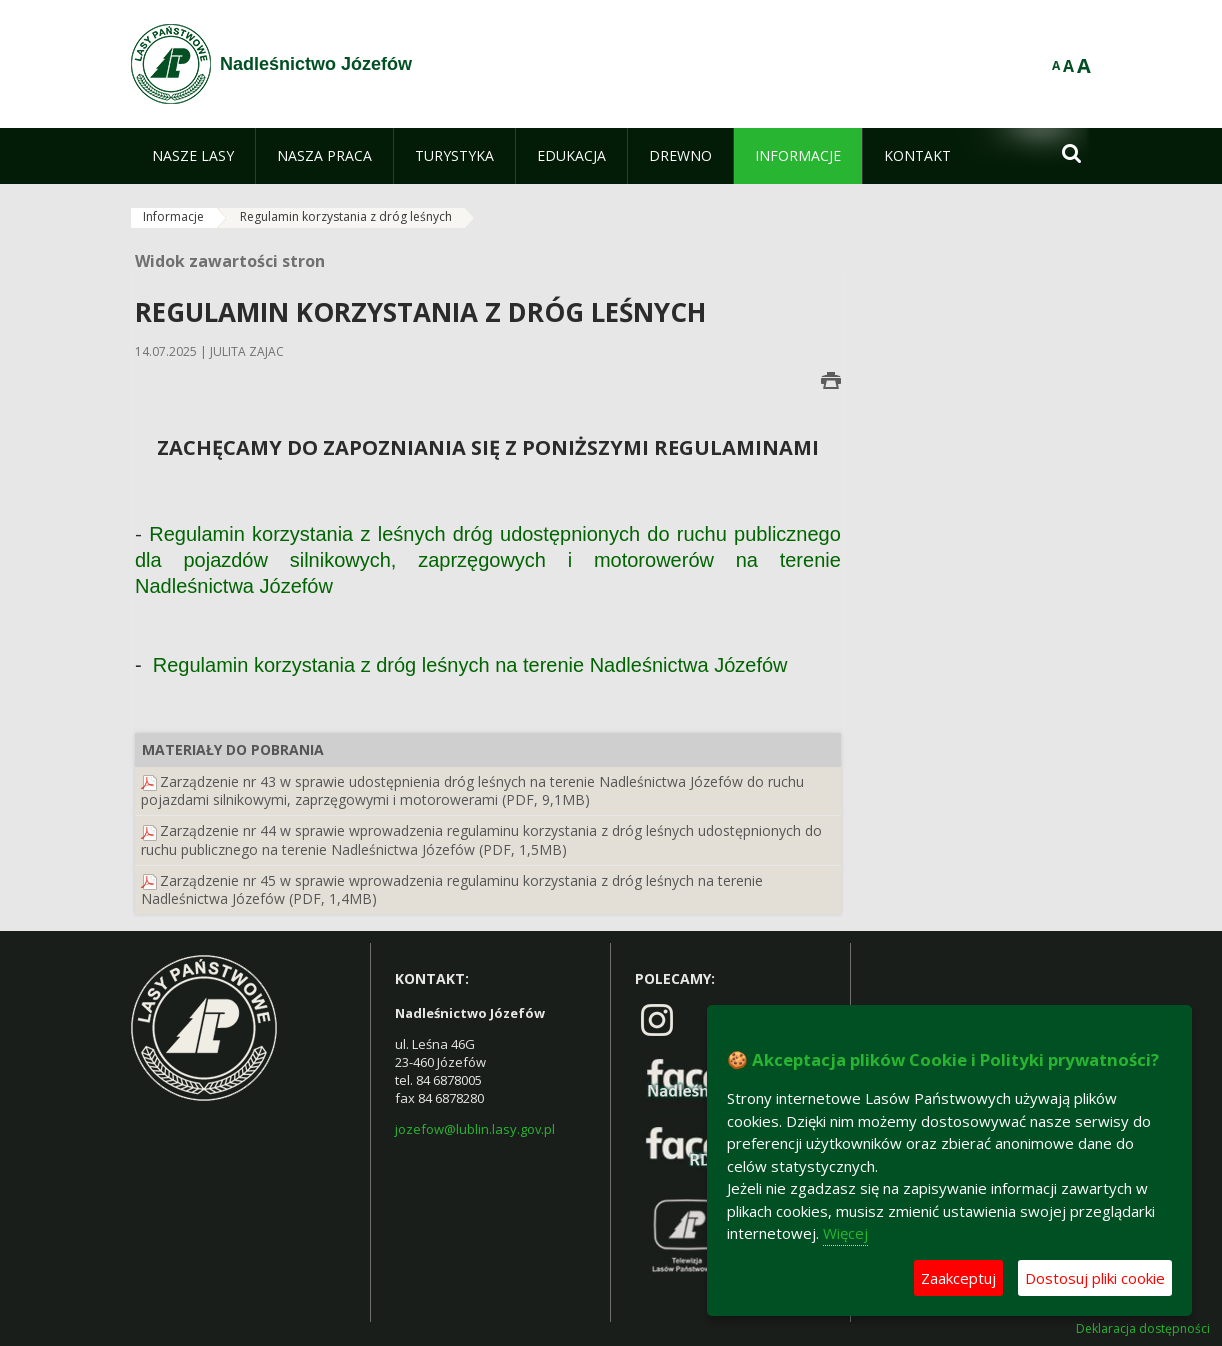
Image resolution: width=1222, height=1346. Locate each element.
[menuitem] (193, 156)
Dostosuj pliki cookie (1095, 1278)
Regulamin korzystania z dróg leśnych (346, 216)
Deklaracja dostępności (1143, 1329)
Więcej (845, 1233)
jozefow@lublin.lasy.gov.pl (475, 1129)
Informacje (173, 216)
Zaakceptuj (958, 1278)
